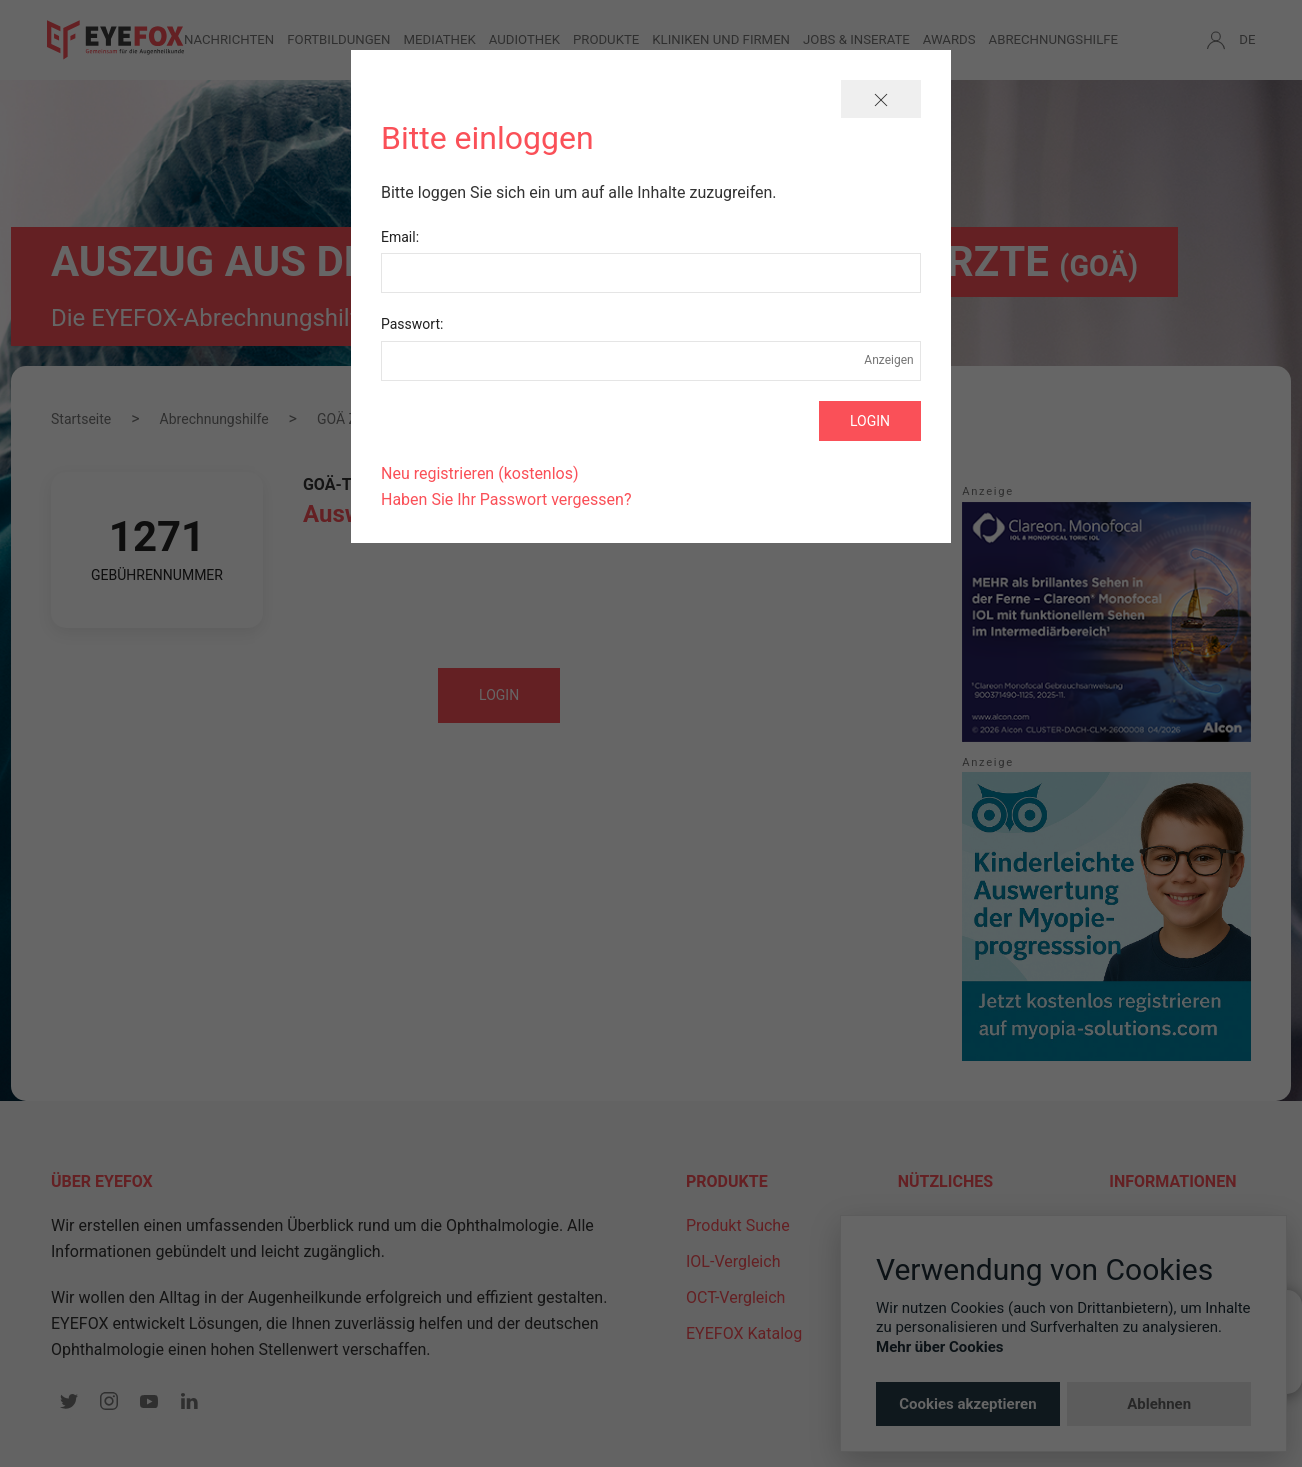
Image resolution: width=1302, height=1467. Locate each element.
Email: (400, 237)
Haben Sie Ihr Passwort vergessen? (506, 499)
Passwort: (412, 324)
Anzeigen (889, 360)
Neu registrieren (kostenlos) (480, 473)
